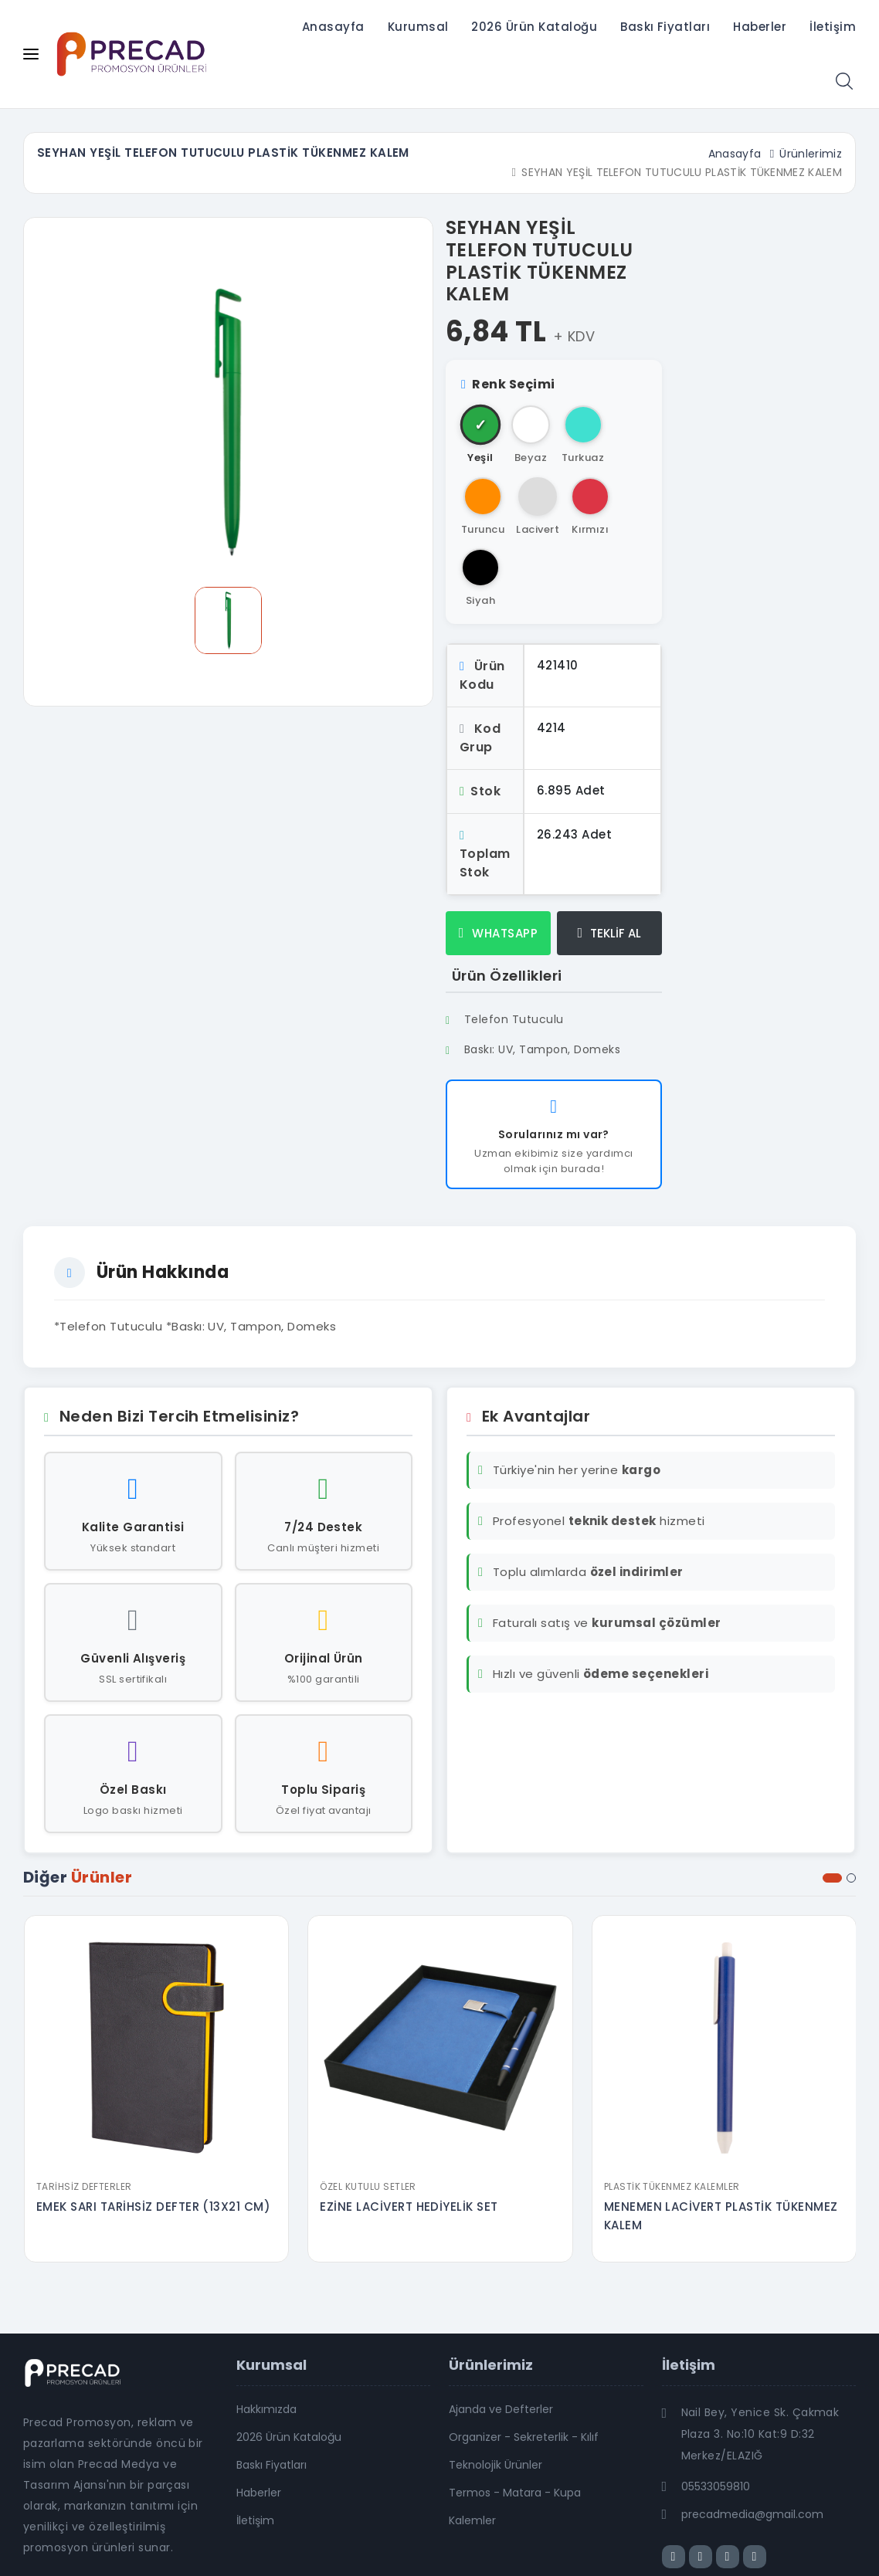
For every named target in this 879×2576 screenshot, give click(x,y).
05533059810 (715, 2486)
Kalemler (472, 2520)
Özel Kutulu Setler (368, 2186)
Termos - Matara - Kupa (515, 2492)
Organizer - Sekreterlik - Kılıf (524, 2437)
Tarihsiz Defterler (84, 2186)
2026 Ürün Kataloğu (534, 27)
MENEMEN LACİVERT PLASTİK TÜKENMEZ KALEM (721, 2215)
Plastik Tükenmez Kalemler (672, 2186)
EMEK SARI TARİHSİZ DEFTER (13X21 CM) (153, 2206)
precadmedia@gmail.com (752, 2514)
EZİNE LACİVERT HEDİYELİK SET (408, 2206)
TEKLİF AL (610, 933)
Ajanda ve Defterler (501, 2409)
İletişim (832, 27)
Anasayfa (333, 27)
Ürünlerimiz (810, 153)
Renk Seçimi (508, 384)
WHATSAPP (498, 933)
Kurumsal (418, 27)
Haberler (759, 27)
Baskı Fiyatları (665, 27)
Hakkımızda (266, 2409)
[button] (832, 1878)
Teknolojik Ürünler (495, 2465)
